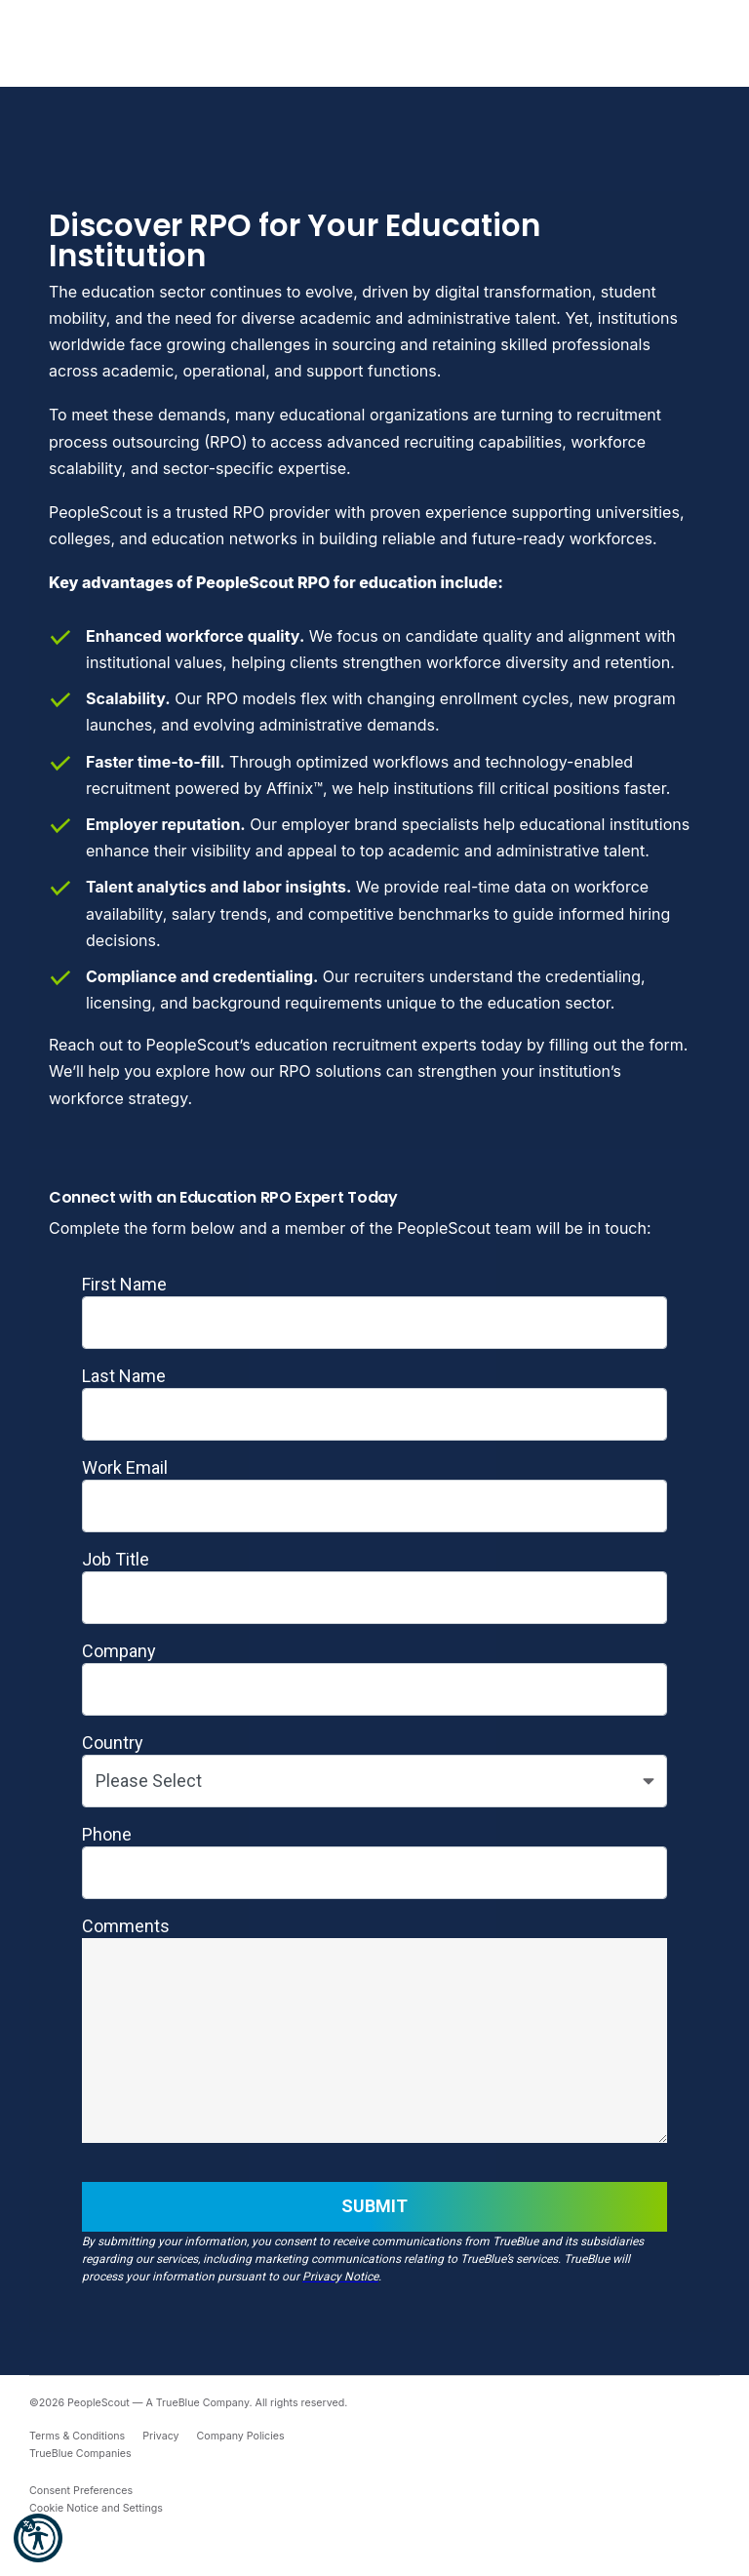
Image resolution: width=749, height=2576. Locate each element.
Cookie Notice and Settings (96, 2508)
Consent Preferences (81, 2490)
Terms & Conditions (77, 2436)
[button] (38, 2538)
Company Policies (241, 2436)
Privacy (160, 2436)
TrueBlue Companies (80, 2453)
